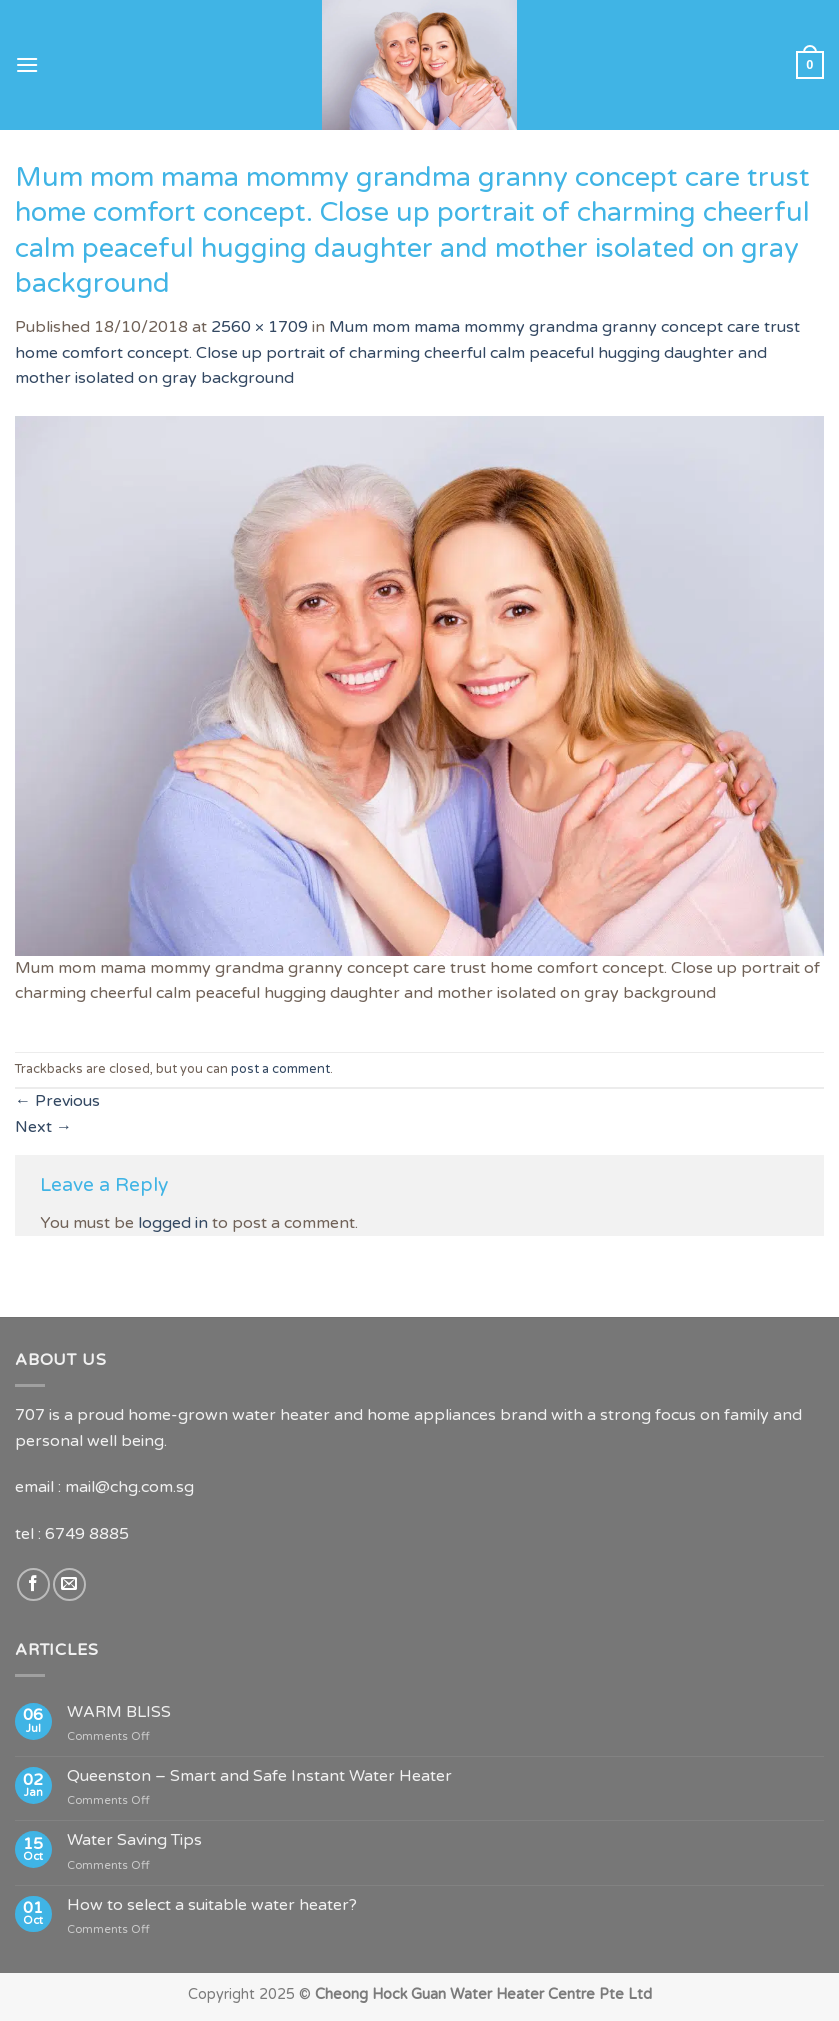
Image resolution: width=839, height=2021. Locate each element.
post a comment (280, 1069)
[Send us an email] (69, 1584)
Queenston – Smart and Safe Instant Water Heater (259, 1776)
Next (43, 1127)
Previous (57, 1101)
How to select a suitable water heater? (212, 1905)
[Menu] (27, 64)
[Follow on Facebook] (33, 1584)
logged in (173, 1223)
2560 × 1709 (259, 327)
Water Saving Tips (134, 1840)
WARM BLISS (119, 1712)
